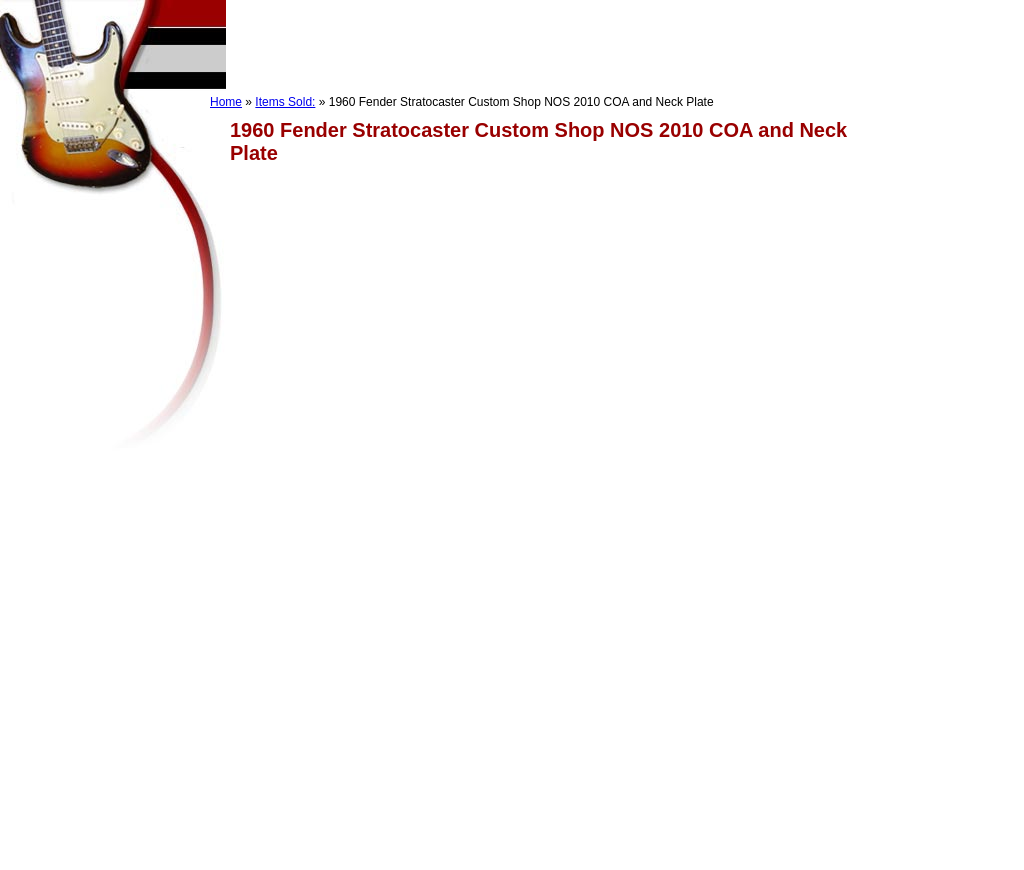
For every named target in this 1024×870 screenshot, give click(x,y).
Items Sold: (285, 102)
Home (226, 102)
